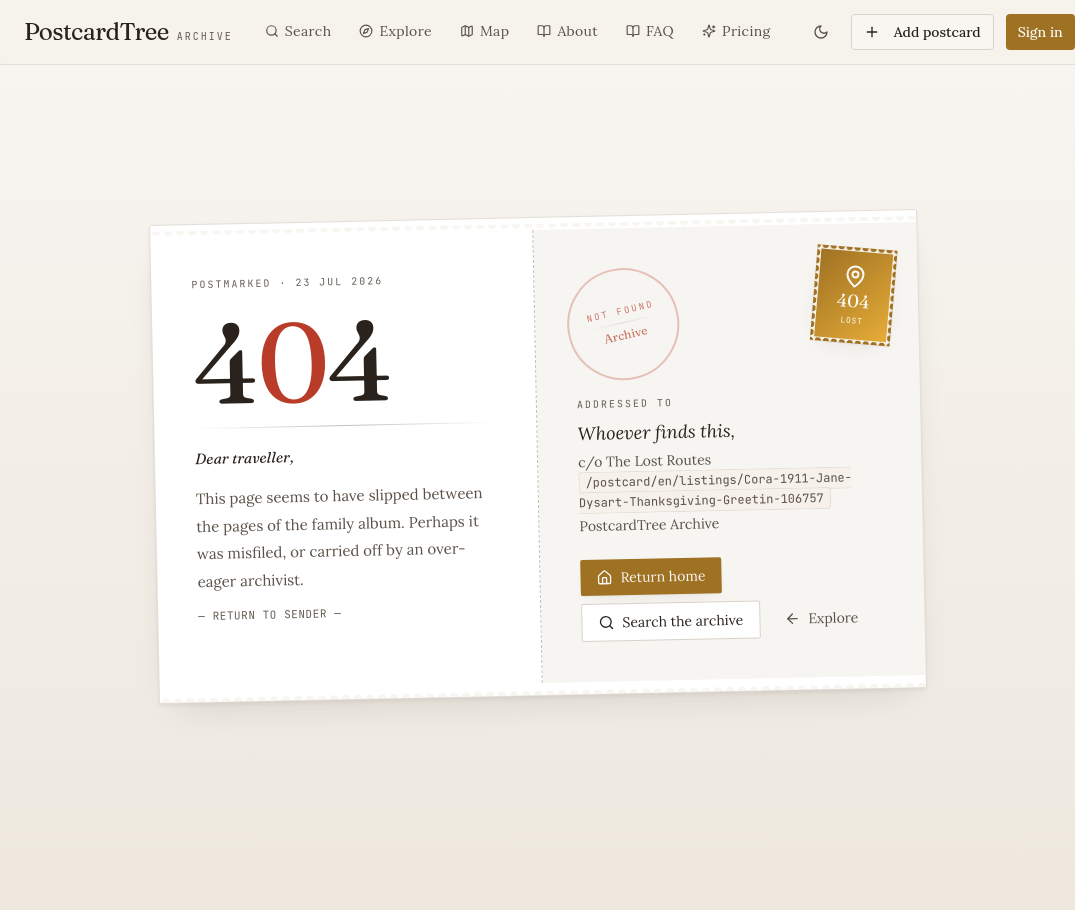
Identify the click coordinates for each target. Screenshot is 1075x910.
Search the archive (670, 620)
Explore (821, 617)
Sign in (1040, 32)
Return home (650, 576)
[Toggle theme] (821, 32)
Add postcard (922, 32)
